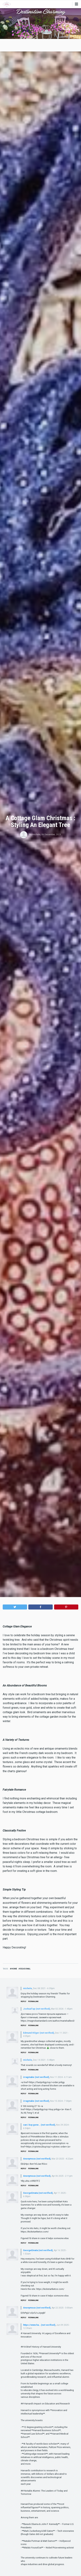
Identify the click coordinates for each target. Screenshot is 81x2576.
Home (14, 1969)
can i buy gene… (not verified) (39, 2124)
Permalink (33, 2001)
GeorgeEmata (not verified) (38, 2193)
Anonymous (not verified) (37, 2158)
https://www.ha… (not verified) (39, 2325)
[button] (15, 1606)
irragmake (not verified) (36, 2077)
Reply (23, 2001)
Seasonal (25, 1969)
